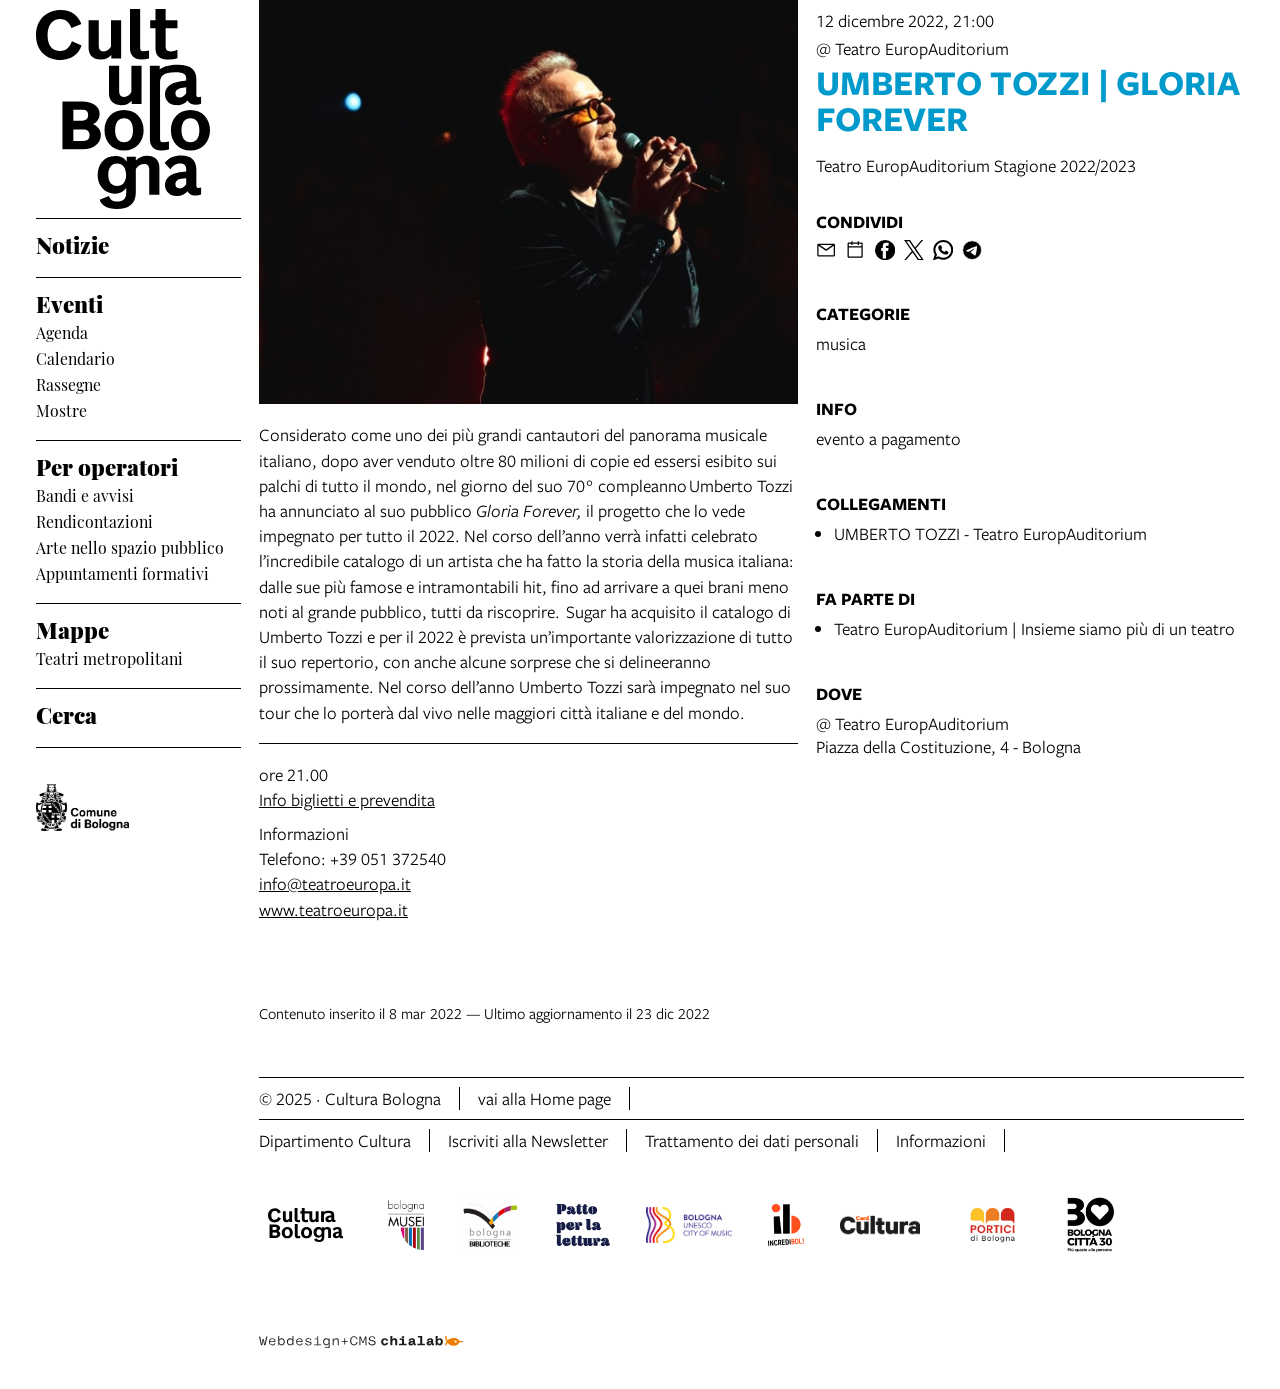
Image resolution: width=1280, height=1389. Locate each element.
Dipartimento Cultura (335, 1140)
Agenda (62, 332)
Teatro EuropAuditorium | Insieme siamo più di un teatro (1034, 628)
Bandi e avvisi (85, 495)
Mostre (61, 410)
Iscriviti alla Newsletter (528, 1140)
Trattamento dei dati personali (752, 1140)
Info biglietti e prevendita (347, 799)
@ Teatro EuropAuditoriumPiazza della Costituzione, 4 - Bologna (948, 735)
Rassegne (68, 384)
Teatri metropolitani (109, 658)
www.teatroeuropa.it (333, 909)
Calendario (75, 358)
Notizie (72, 243)
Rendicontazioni (94, 521)
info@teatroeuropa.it (335, 883)
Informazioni (941, 1140)
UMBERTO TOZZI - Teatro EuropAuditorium (990, 533)
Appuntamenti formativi (122, 573)
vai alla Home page (544, 1098)
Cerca (66, 713)
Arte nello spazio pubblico (130, 547)
